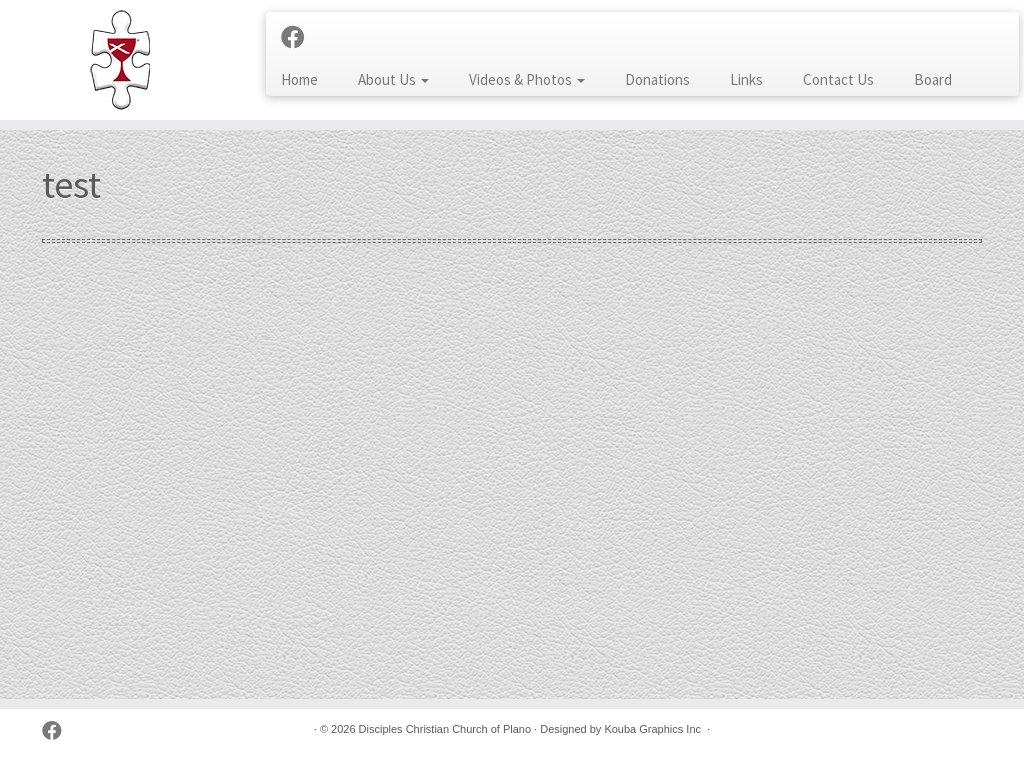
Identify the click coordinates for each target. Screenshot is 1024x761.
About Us (393, 79)
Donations (657, 79)
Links (746, 79)
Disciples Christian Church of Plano (445, 729)
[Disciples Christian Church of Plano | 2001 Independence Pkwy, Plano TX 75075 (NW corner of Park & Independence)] (120, 60)
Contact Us (838, 79)
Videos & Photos (527, 79)
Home (299, 79)
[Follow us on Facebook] (299, 38)
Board (933, 79)
